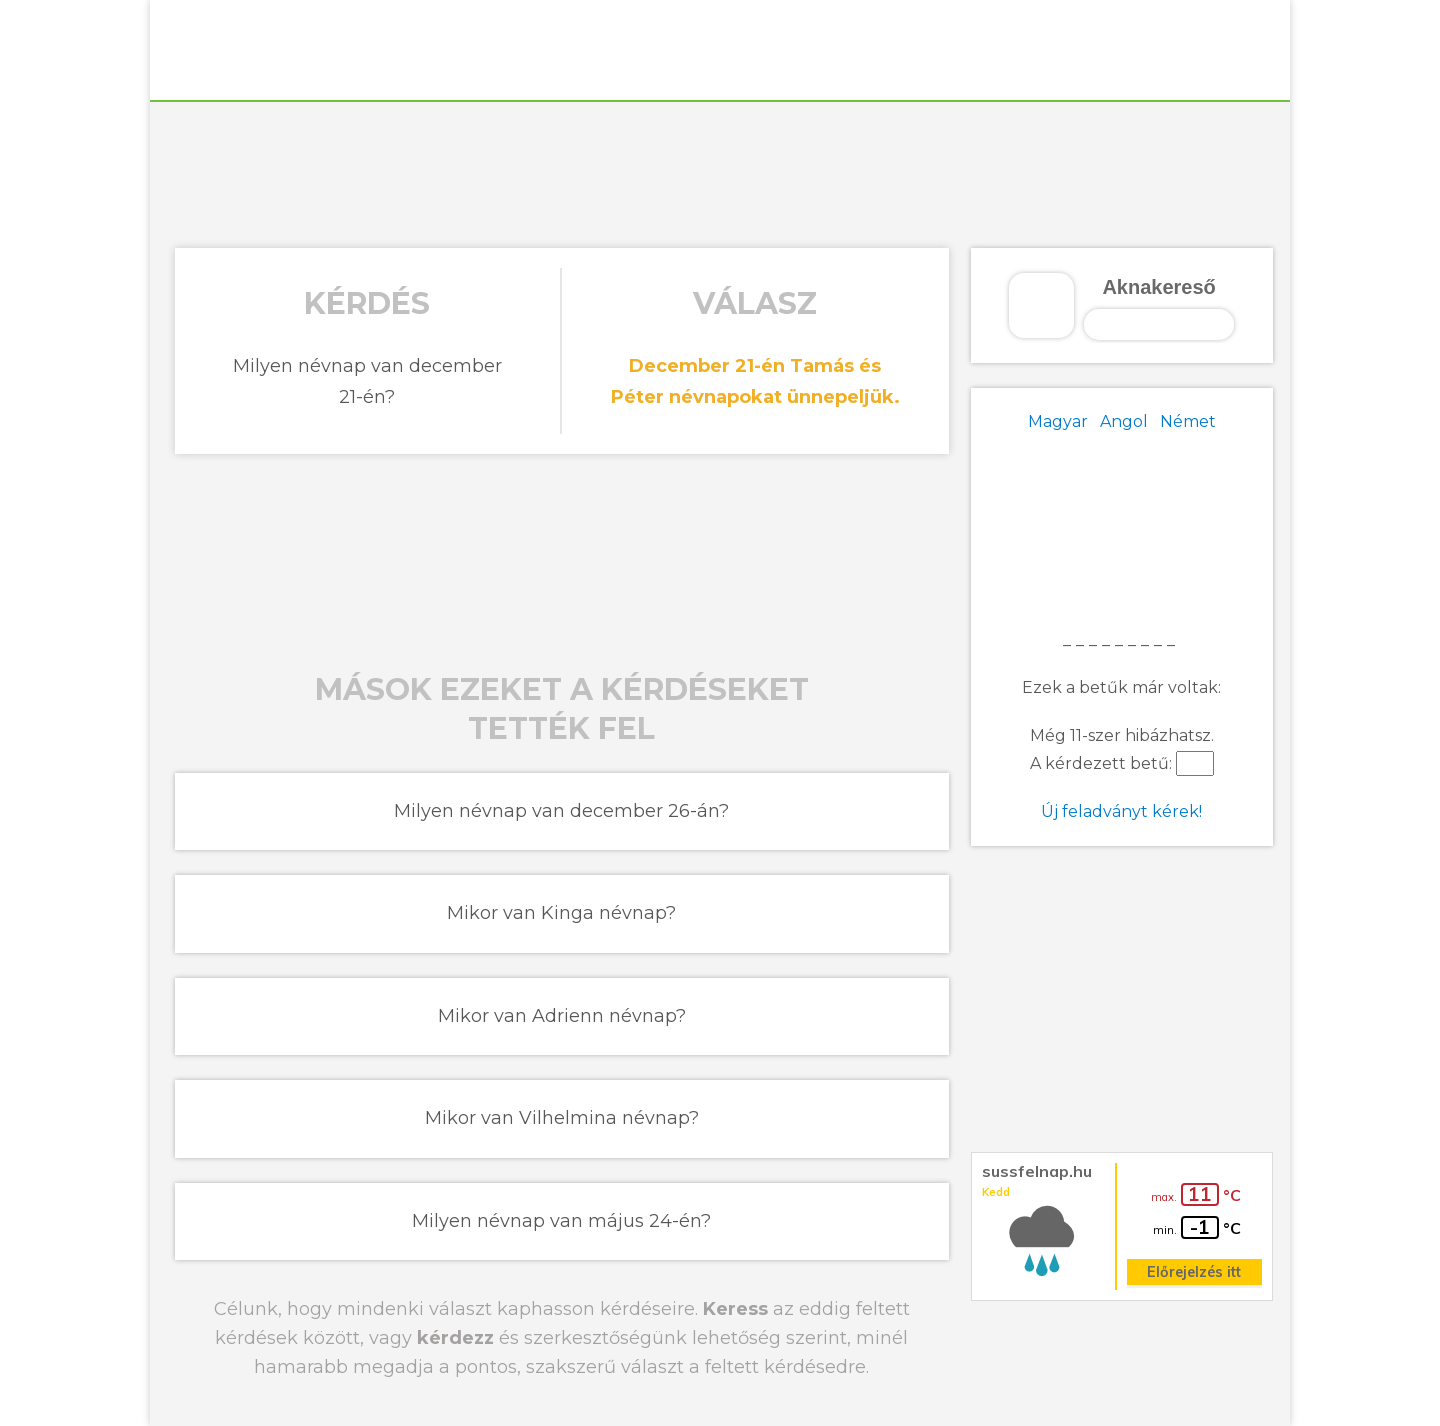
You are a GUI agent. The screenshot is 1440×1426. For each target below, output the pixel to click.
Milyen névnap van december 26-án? (561, 811)
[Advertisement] (720, 172)
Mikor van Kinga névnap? (561, 913)
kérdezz (455, 1338)
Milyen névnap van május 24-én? (561, 1221)
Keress (735, 1309)
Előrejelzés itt (1194, 1272)
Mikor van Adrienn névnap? (562, 1016)
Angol (1124, 421)
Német (1188, 421)
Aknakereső (1158, 287)
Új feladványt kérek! (1121, 811)
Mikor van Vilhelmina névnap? (562, 1118)
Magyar (1058, 421)
